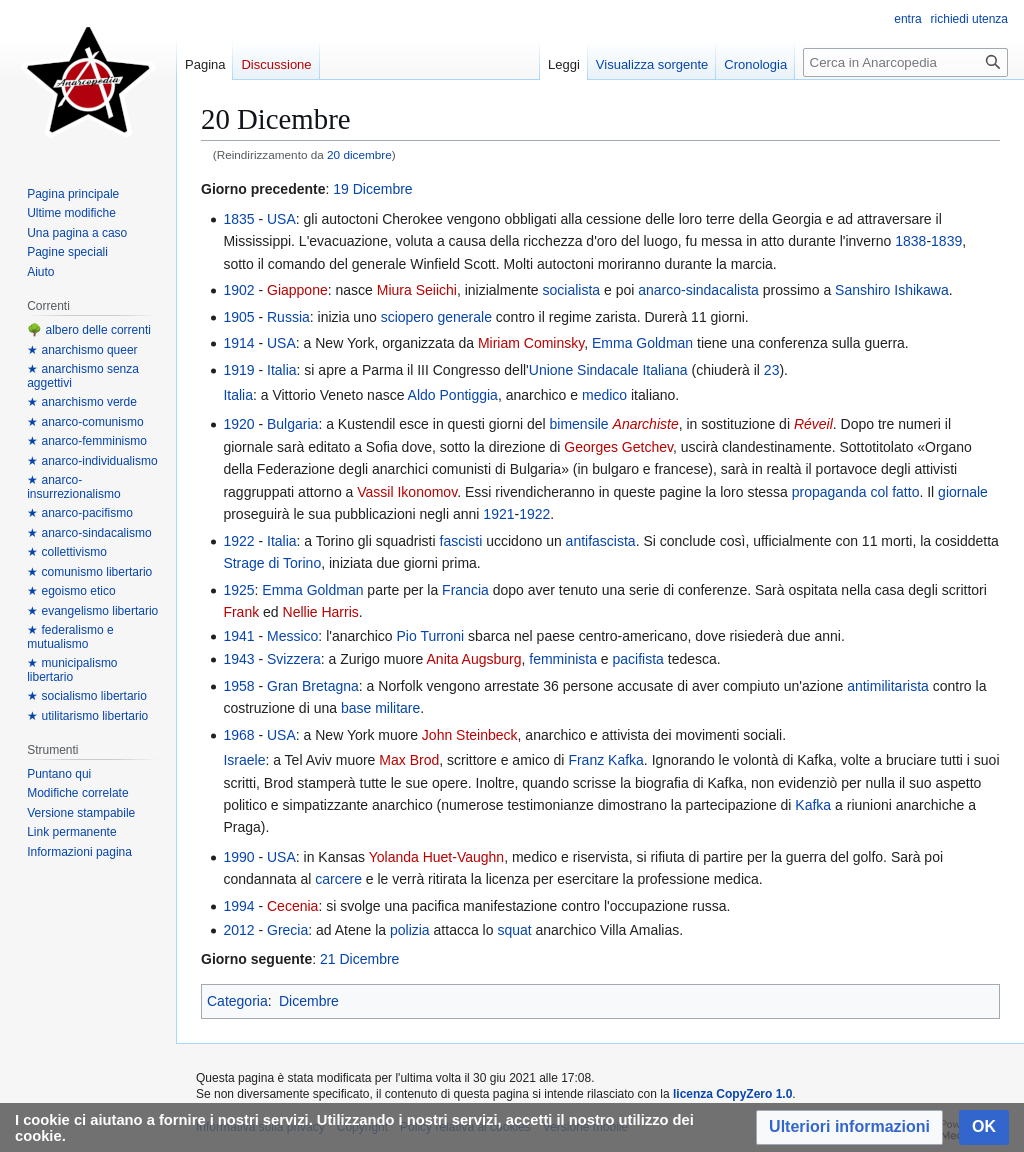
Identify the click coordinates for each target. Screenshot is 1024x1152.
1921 (498, 514)
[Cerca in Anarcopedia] (905, 62)
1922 (534, 514)
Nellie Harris (321, 612)
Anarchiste (646, 424)
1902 (238, 290)
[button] (849, 1127)
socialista (571, 290)
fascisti (461, 541)
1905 (238, 317)
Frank (241, 612)
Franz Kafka (605, 760)
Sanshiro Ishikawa (892, 290)
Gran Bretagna (313, 686)
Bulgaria (292, 424)
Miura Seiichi (417, 290)
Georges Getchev (618, 447)
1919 (238, 370)
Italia (282, 370)
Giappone (297, 290)
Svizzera (294, 659)
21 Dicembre (359, 959)
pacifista (638, 659)
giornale (963, 492)
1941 (238, 636)
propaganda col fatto (856, 492)
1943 (238, 659)
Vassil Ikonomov (407, 492)
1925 (238, 590)
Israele (244, 760)
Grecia (287, 930)
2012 (238, 930)
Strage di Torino (272, 563)
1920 (238, 424)
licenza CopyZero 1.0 (732, 1094)
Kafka (813, 805)
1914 (238, 343)
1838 (910, 241)
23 (772, 370)
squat (514, 930)
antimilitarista (888, 686)
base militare (380, 708)
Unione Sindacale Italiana (608, 370)
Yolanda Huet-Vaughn (436, 857)
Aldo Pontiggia (453, 395)
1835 (238, 219)
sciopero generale (436, 317)
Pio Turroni (431, 636)
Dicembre (309, 1001)
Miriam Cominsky (531, 343)
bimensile (579, 424)
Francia (465, 590)
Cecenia (292, 906)
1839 (946, 241)
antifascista (601, 541)
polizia (410, 930)
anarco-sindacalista (698, 290)
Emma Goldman (642, 343)
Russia (288, 317)
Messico (292, 636)
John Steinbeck (470, 735)
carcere (338, 879)
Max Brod (409, 760)
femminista (563, 659)
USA (281, 219)
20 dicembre (359, 154)
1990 (238, 857)
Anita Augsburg (474, 659)
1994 (238, 906)
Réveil (813, 424)
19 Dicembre (372, 189)
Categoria (237, 1001)
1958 (238, 686)
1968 (238, 735)
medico (604, 395)
